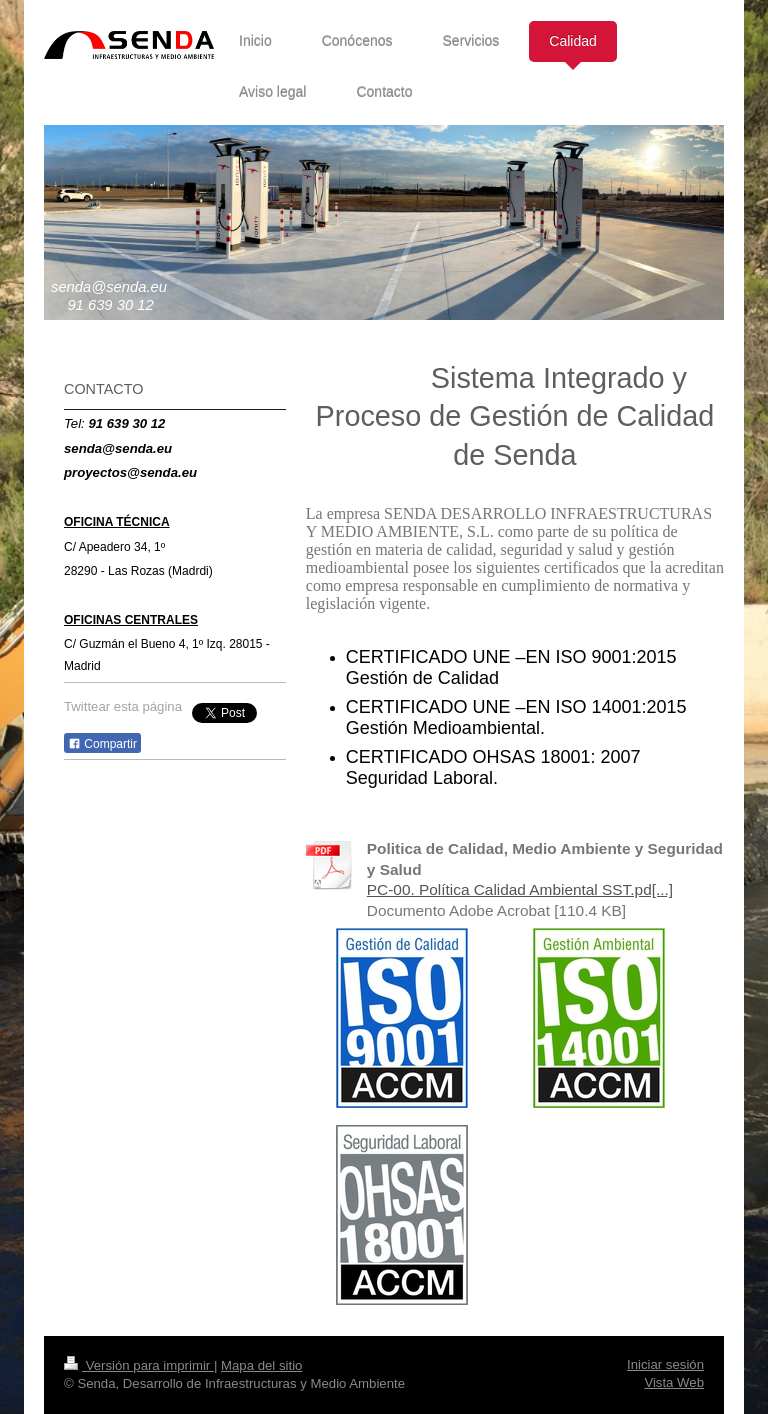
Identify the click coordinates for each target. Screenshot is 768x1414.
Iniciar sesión (665, 1364)
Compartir (102, 744)
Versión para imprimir (139, 1365)
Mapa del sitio (261, 1365)
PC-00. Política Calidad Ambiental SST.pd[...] (520, 889)
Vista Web (674, 1382)
